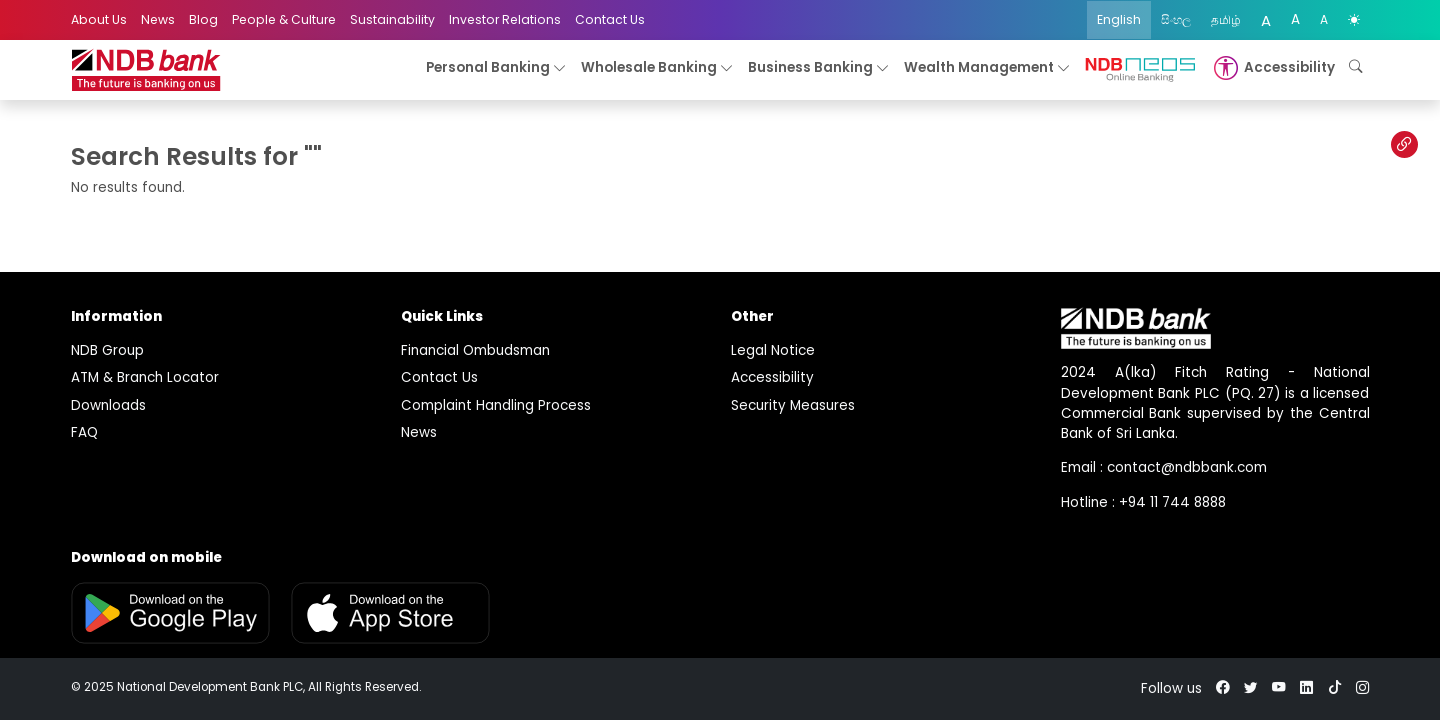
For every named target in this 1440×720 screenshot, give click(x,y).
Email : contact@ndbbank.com (1164, 467)
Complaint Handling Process (496, 405)
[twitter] (1251, 688)
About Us (99, 19)
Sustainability (392, 19)
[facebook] (1223, 688)
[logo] (146, 70)
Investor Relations (505, 19)
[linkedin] (1307, 688)
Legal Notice (773, 350)
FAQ (84, 432)
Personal (496, 69)
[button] (1272, 68)
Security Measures (793, 405)
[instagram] (1363, 688)
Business (819, 69)
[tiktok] (1335, 688)
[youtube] (1279, 688)
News (158, 19)
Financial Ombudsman (475, 350)
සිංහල (1176, 19)
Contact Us (610, 19)
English (1119, 19)
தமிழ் (1226, 19)
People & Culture (284, 19)
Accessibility (772, 377)
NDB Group (107, 350)
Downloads (108, 405)
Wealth (987, 69)
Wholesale (657, 69)
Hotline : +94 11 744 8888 (1143, 502)
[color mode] (1354, 20)
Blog (203, 19)
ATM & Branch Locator (145, 377)
